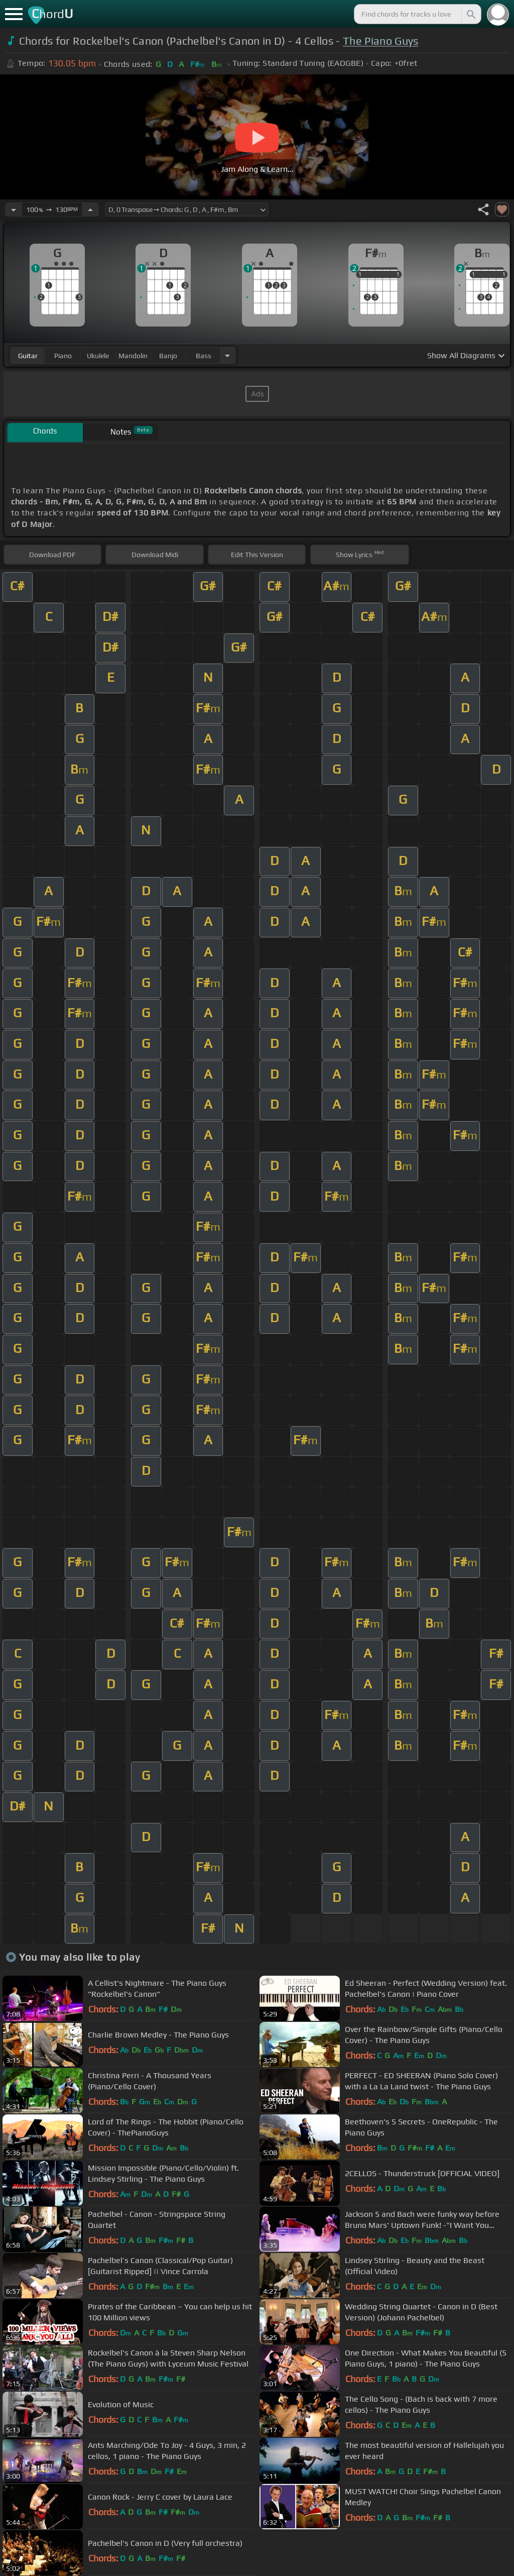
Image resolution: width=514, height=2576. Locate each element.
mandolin (133, 356)
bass (203, 356)
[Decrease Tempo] (13, 209)
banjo (168, 356)
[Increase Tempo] (90, 209)
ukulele (98, 356)
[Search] (470, 14)
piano (63, 356)
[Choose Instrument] (227, 355)
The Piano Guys (380, 41)
